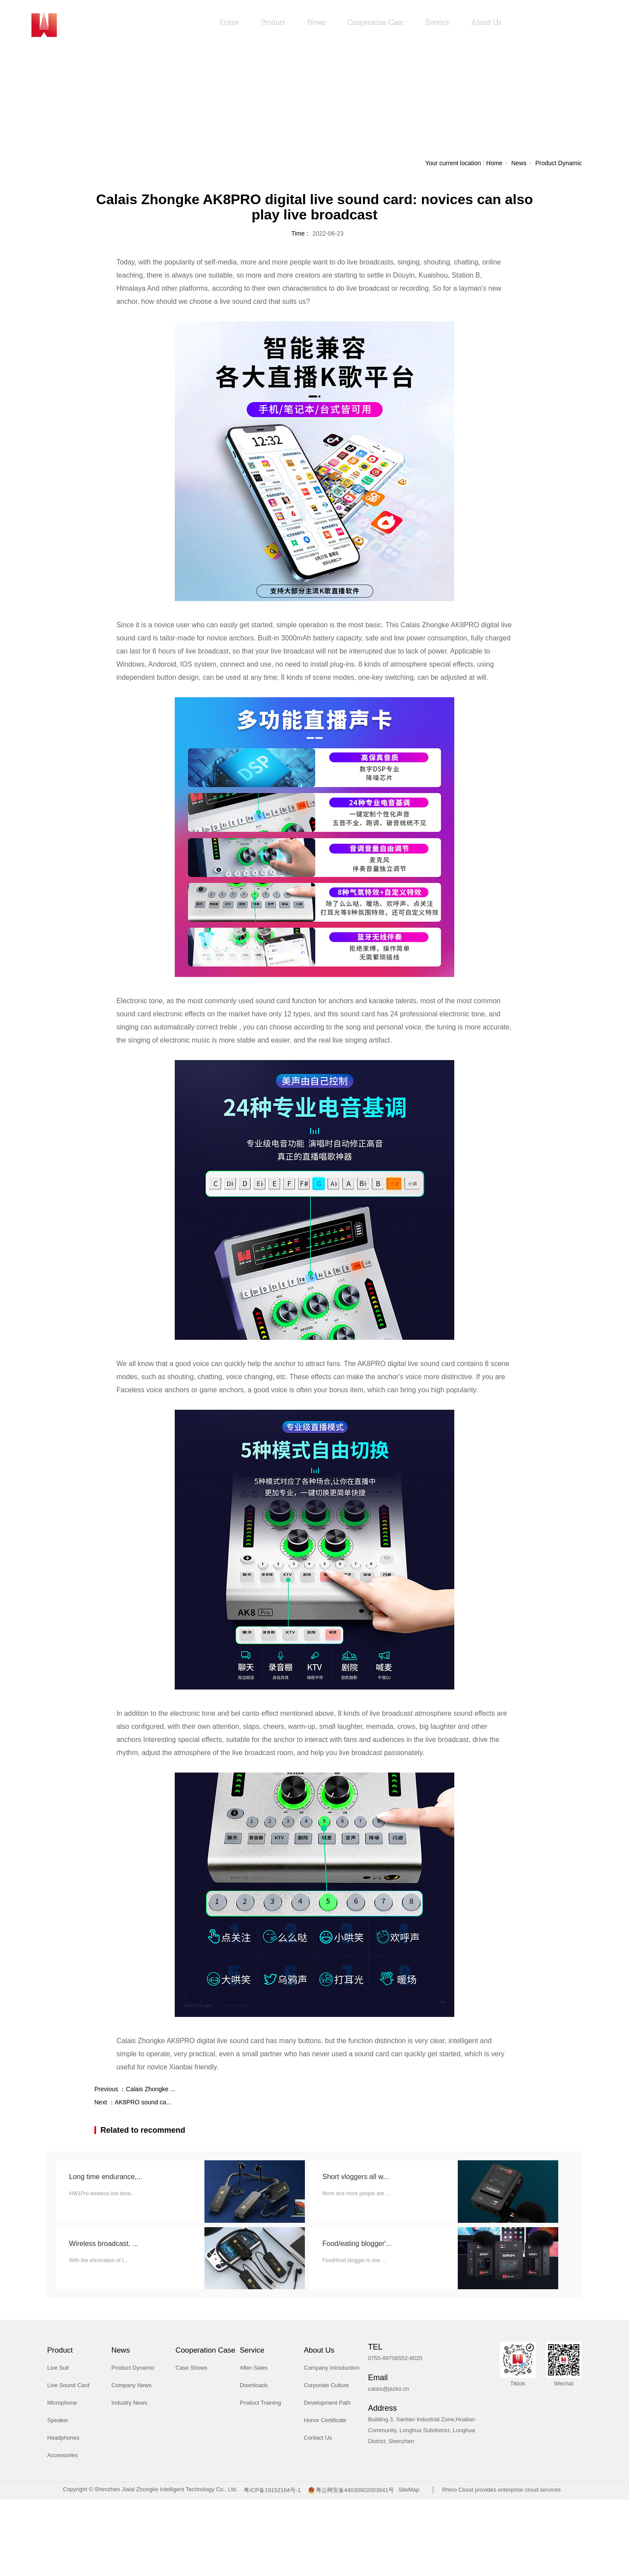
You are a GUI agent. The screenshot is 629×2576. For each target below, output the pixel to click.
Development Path (327, 2402)
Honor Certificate (325, 2420)
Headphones (63, 2437)
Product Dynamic (558, 163)
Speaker (57, 2420)
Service (437, 22)
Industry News (129, 2402)
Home (229, 22)
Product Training (260, 2402)
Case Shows (191, 2367)
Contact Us (318, 2437)
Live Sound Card (68, 2385)
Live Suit (58, 2367)
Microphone (62, 2402)
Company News (131, 2385)
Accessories (62, 2455)
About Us (486, 22)
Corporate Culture (326, 2385)
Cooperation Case (375, 22)
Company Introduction (331, 2367)
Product (273, 22)
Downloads (254, 2385)
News (316, 22)
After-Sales (254, 2367)
